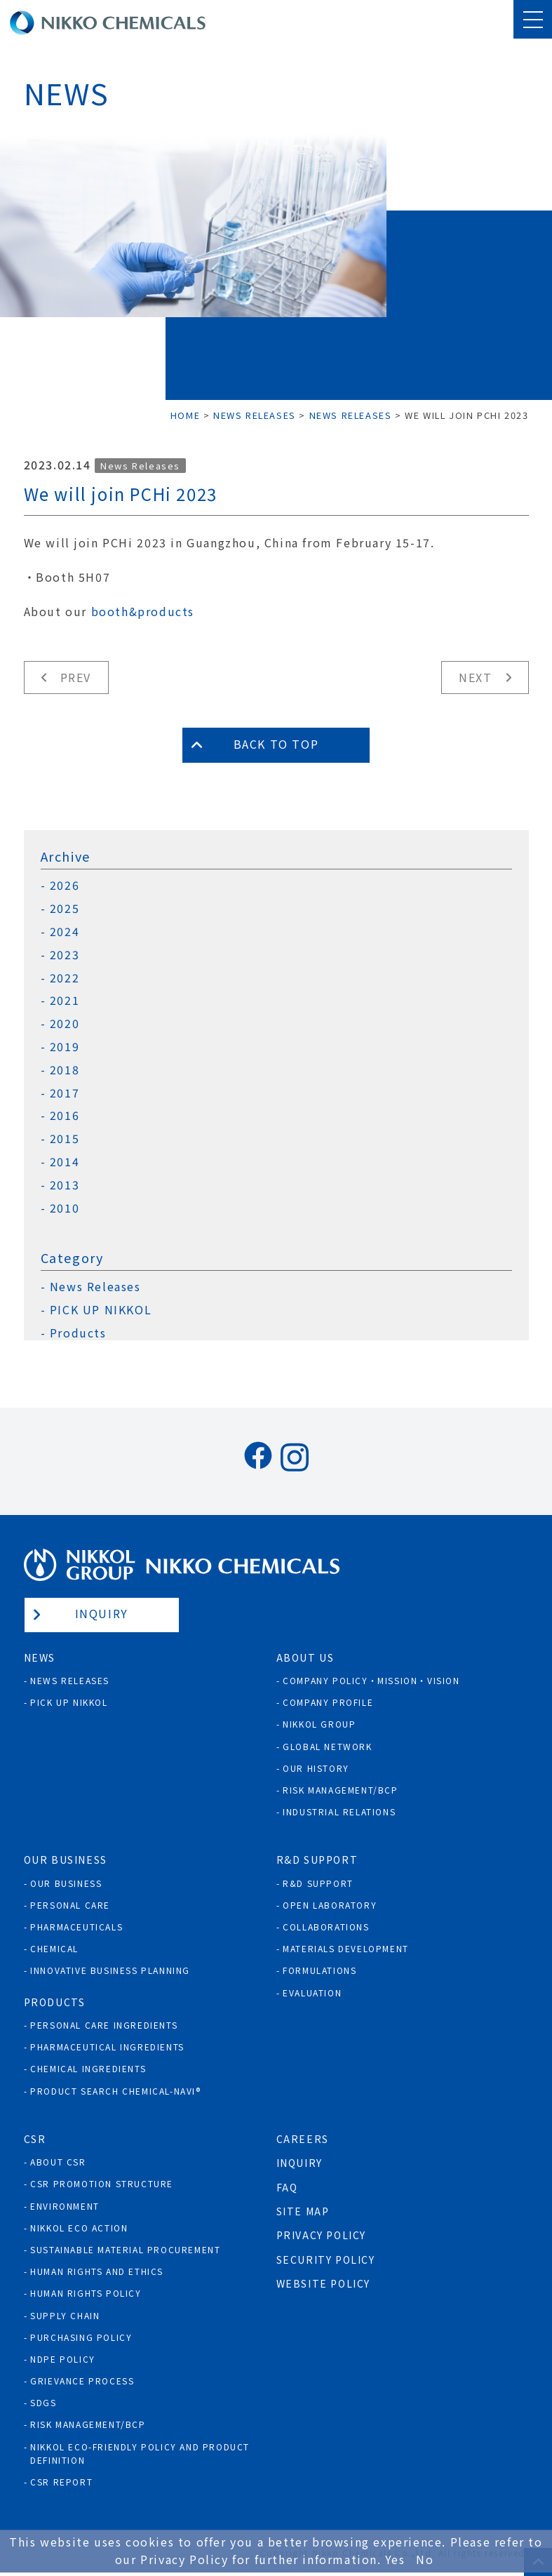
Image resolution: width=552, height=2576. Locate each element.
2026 (64, 885)
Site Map (303, 2211)
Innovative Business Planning (110, 1970)
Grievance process (82, 2381)
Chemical (54, 1948)
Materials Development (346, 1948)
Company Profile (328, 1702)
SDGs (43, 2402)
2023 (64, 954)
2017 (64, 1093)
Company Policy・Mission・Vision (371, 1680)
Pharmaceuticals (76, 1927)
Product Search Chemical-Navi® (115, 2091)
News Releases (140, 465)
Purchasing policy (81, 2337)
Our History (316, 1768)
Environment (65, 2206)
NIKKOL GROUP (319, 1724)
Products (78, 1333)
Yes (395, 2559)
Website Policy (323, 2283)
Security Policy (325, 2260)
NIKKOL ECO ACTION (79, 2228)
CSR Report (61, 2482)
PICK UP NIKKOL (101, 1309)
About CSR (58, 2162)
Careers (302, 2139)
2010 (64, 1208)
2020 (64, 1023)
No (424, 2559)
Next (475, 677)
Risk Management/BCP (340, 1790)
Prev (75, 677)
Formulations (319, 1970)
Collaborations (326, 1927)
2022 (64, 977)
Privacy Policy (321, 2235)
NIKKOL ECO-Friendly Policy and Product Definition (140, 2453)
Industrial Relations (339, 1811)
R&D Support (318, 1883)
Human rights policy (85, 2293)
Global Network (327, 1746)
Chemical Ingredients (88, 2068)
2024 (64, 931)
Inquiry (101, 1613)
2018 (64, 1069)
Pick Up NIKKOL (68, 1702)
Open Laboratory (330, 1905)
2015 (64, 1138)
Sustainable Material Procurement (125, 2249)
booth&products (142, 611)
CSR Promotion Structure (101, 2183)
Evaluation (312, 1992)
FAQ (287, 2187)
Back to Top (276, 743)
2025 (64, 908)
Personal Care (70, 1905)
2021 (64, 1000)
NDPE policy (62, 2359)
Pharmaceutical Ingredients (107, 2047)
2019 (64, 1046)
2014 (64, 1161)
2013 (64, 1184)
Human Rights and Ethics (96, 2271)
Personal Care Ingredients (103, 2025)
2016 (64, 1115)
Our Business (66, 1883)
